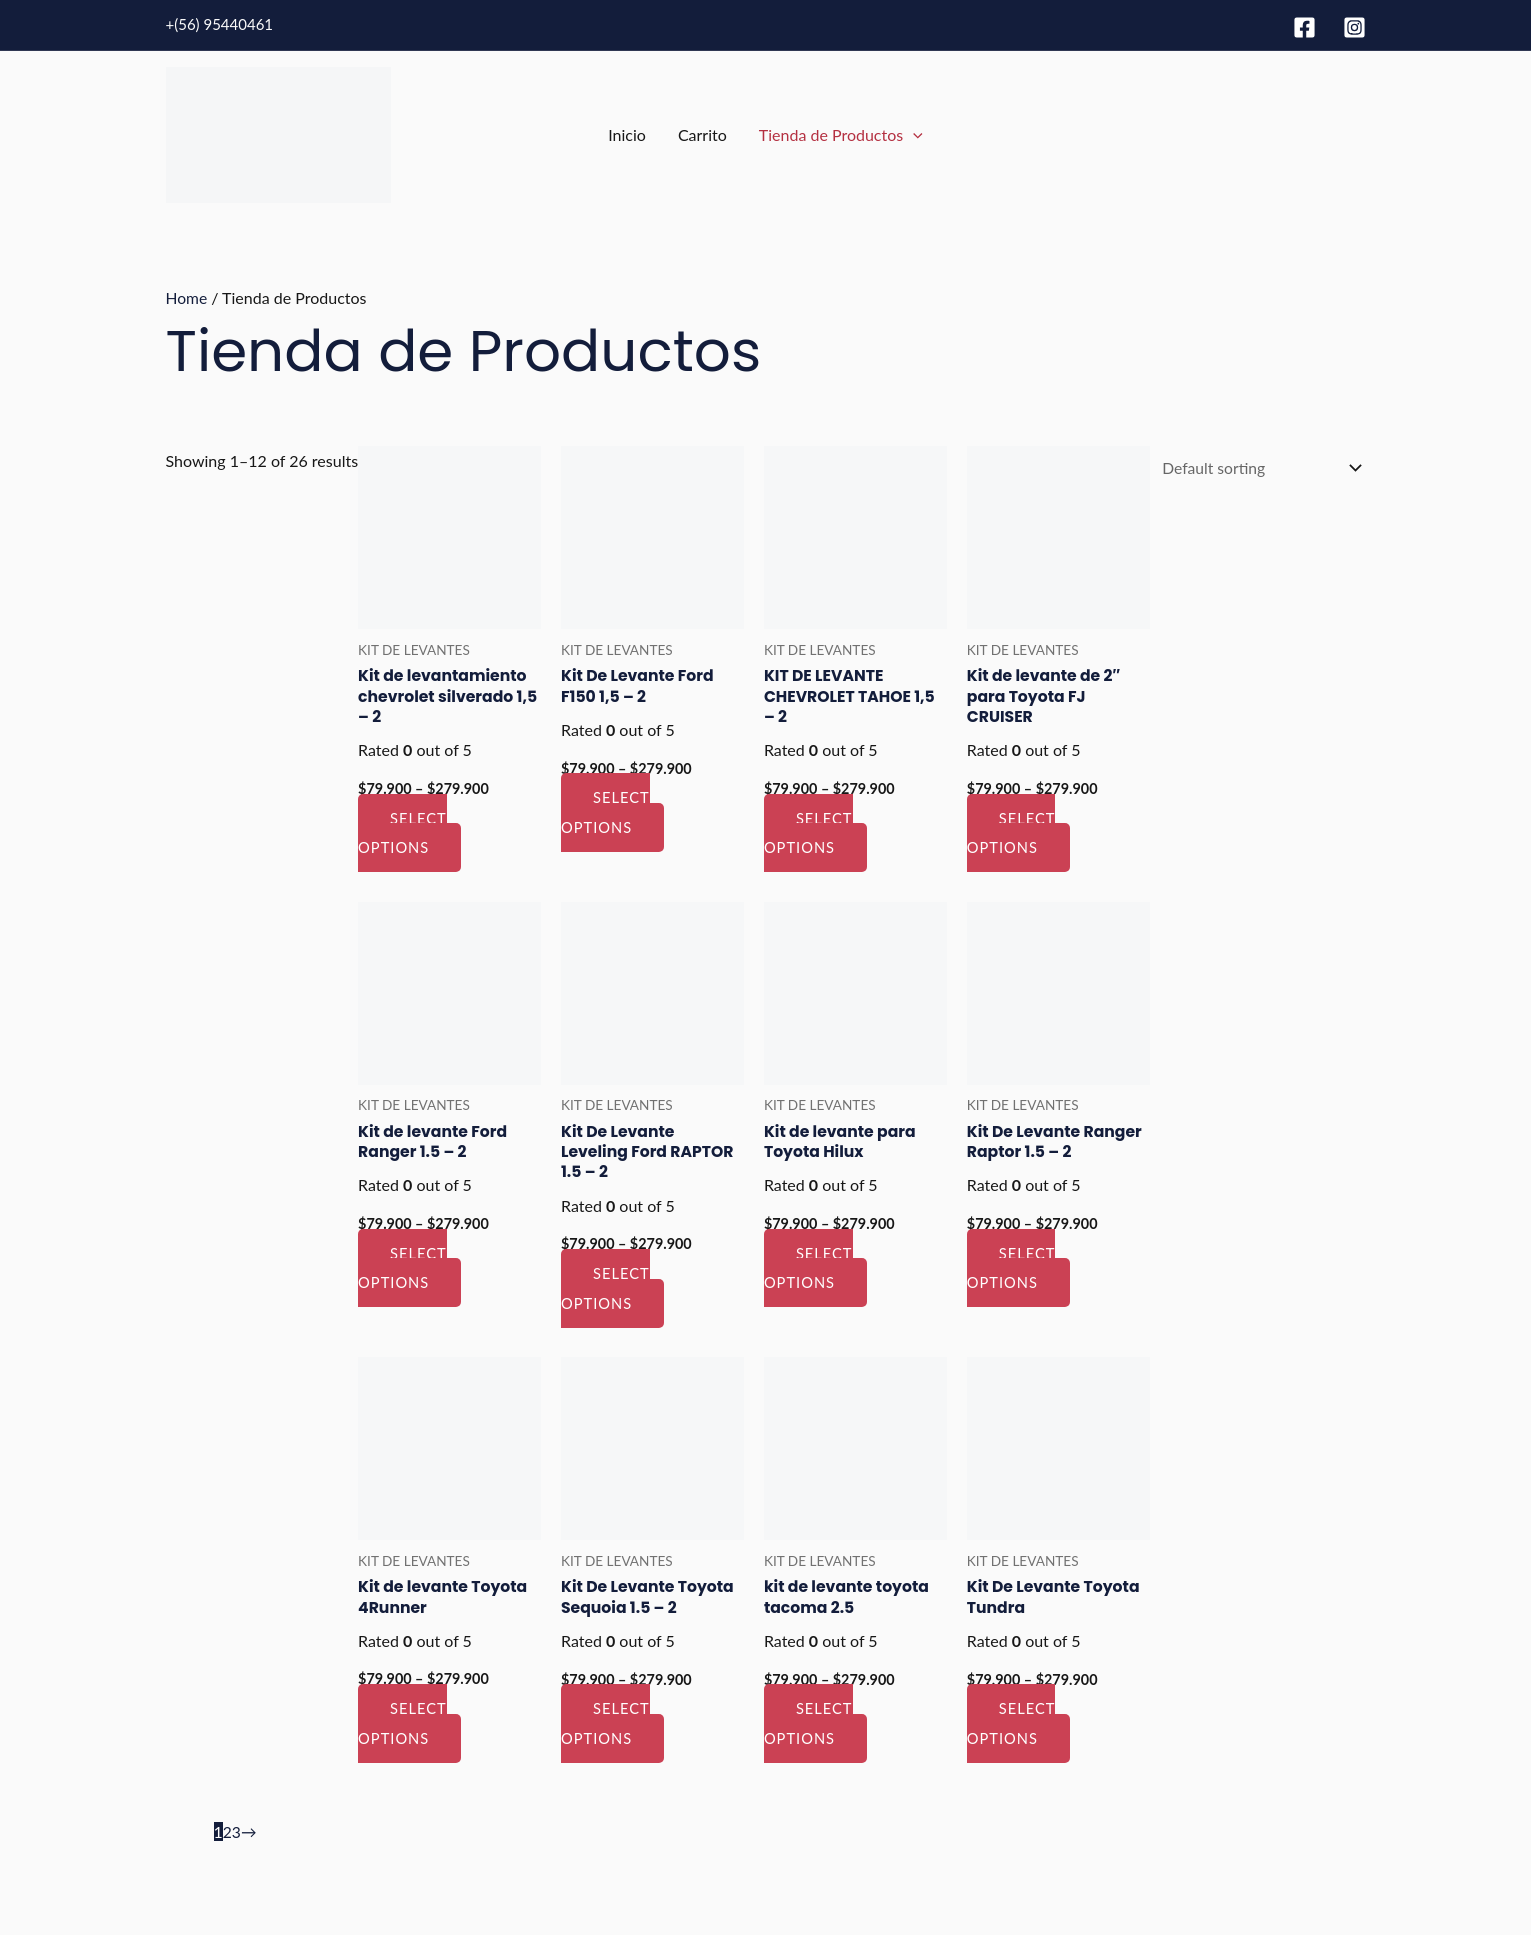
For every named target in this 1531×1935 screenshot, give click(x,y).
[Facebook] (1304, 27)
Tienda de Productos (841, 135)
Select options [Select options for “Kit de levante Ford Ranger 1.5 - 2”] (403, 1268)
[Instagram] (1354, 27)
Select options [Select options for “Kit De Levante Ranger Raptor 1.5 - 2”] (1008, 1268)
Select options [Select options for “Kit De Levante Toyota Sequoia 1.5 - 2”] (605, 1724)
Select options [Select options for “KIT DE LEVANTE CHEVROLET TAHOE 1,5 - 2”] (806, 833)
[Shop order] (1255, 468)
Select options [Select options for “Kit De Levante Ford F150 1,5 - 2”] (605, 812)
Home (187, 297)
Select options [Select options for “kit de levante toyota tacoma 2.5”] (806, 1724)
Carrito (702, 134)
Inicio (627, 134)
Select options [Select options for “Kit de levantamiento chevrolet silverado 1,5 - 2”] (403, 833)
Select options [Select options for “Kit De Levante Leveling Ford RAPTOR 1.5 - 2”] (605, 1289)
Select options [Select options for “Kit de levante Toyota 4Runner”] (403, 1724)
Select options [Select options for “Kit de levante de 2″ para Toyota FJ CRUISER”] (1008, 833)
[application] (913, 135)
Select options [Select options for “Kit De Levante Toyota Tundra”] (1008, 1724)
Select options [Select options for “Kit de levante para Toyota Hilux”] (806, 1268)
